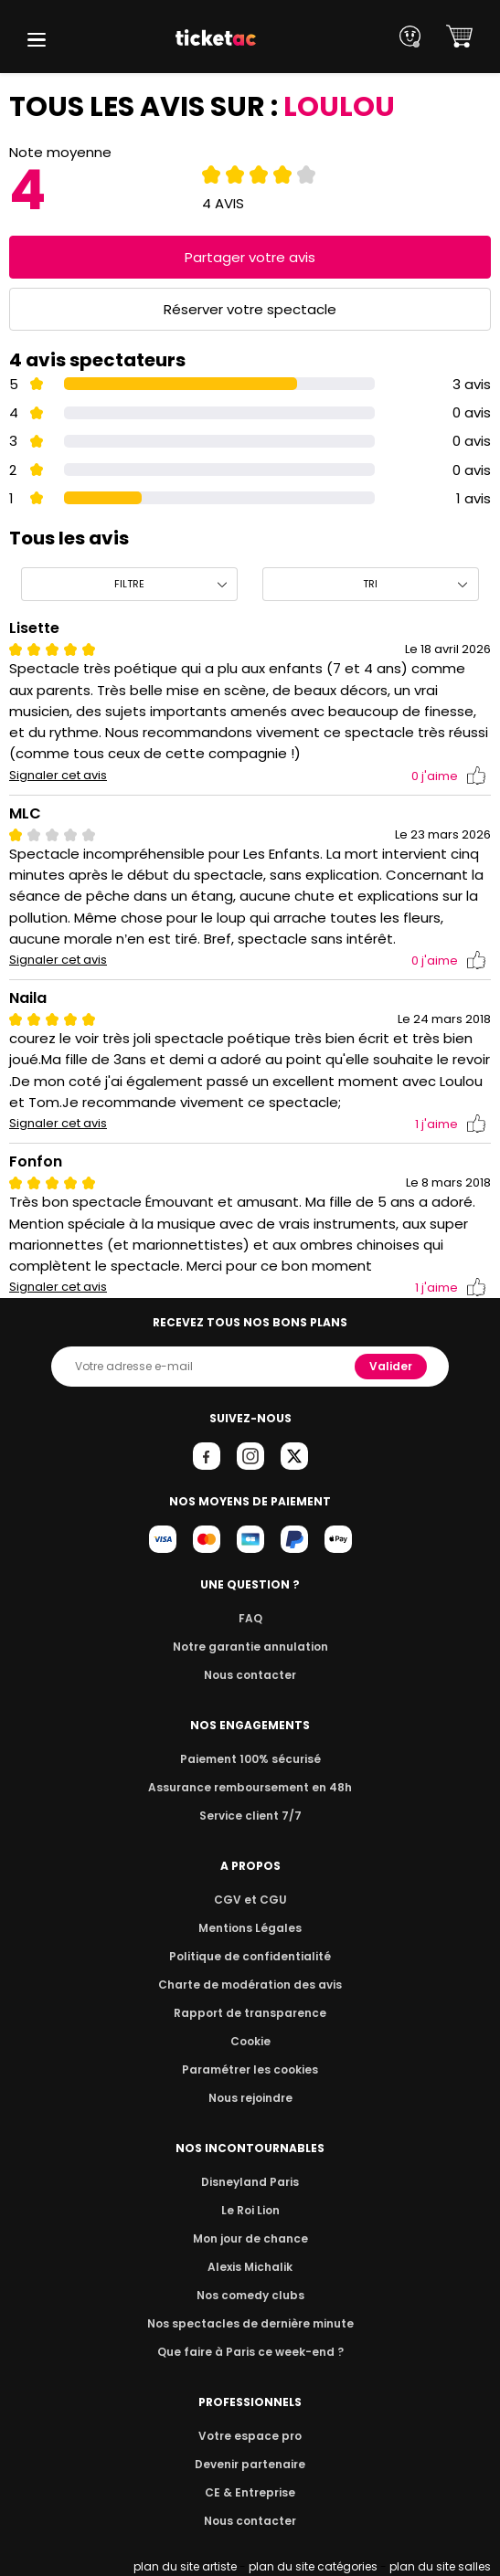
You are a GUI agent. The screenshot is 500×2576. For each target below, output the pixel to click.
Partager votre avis (250, 257)
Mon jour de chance (249, 2238)
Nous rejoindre (250, 2098)
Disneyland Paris (250, 2182)
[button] (36, 39)
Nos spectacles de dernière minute (250, 2323)
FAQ (250, 1618)
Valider (393, 1366)
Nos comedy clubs (249, 2295)
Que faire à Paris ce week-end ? (250, 2352)
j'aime (448, 776)
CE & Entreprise (249, 2492)
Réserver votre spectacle (250, 309)
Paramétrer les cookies (250, 2069)
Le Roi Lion (250, 2210)
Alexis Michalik (250, 2267)
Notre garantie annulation (250, 1646)
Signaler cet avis (58, 775)
